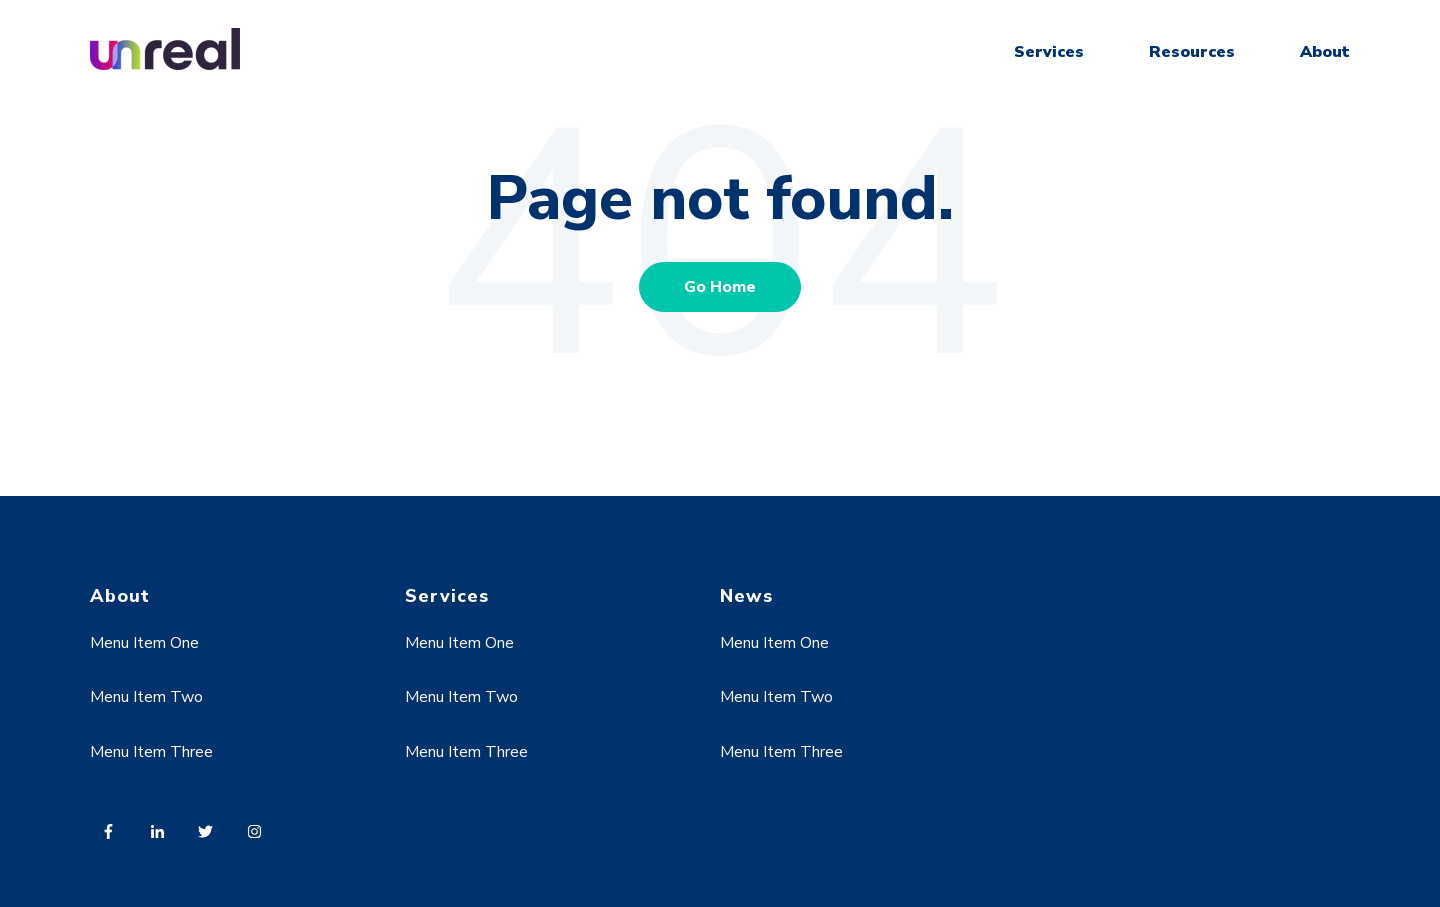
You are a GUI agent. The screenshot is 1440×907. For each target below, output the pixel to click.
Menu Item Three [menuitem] (151, 752)
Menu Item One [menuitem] (144, 643)
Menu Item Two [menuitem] (146, 697)
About (1325, 52)
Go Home (720, 287)
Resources (1192, 52)
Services (1049, 52)
